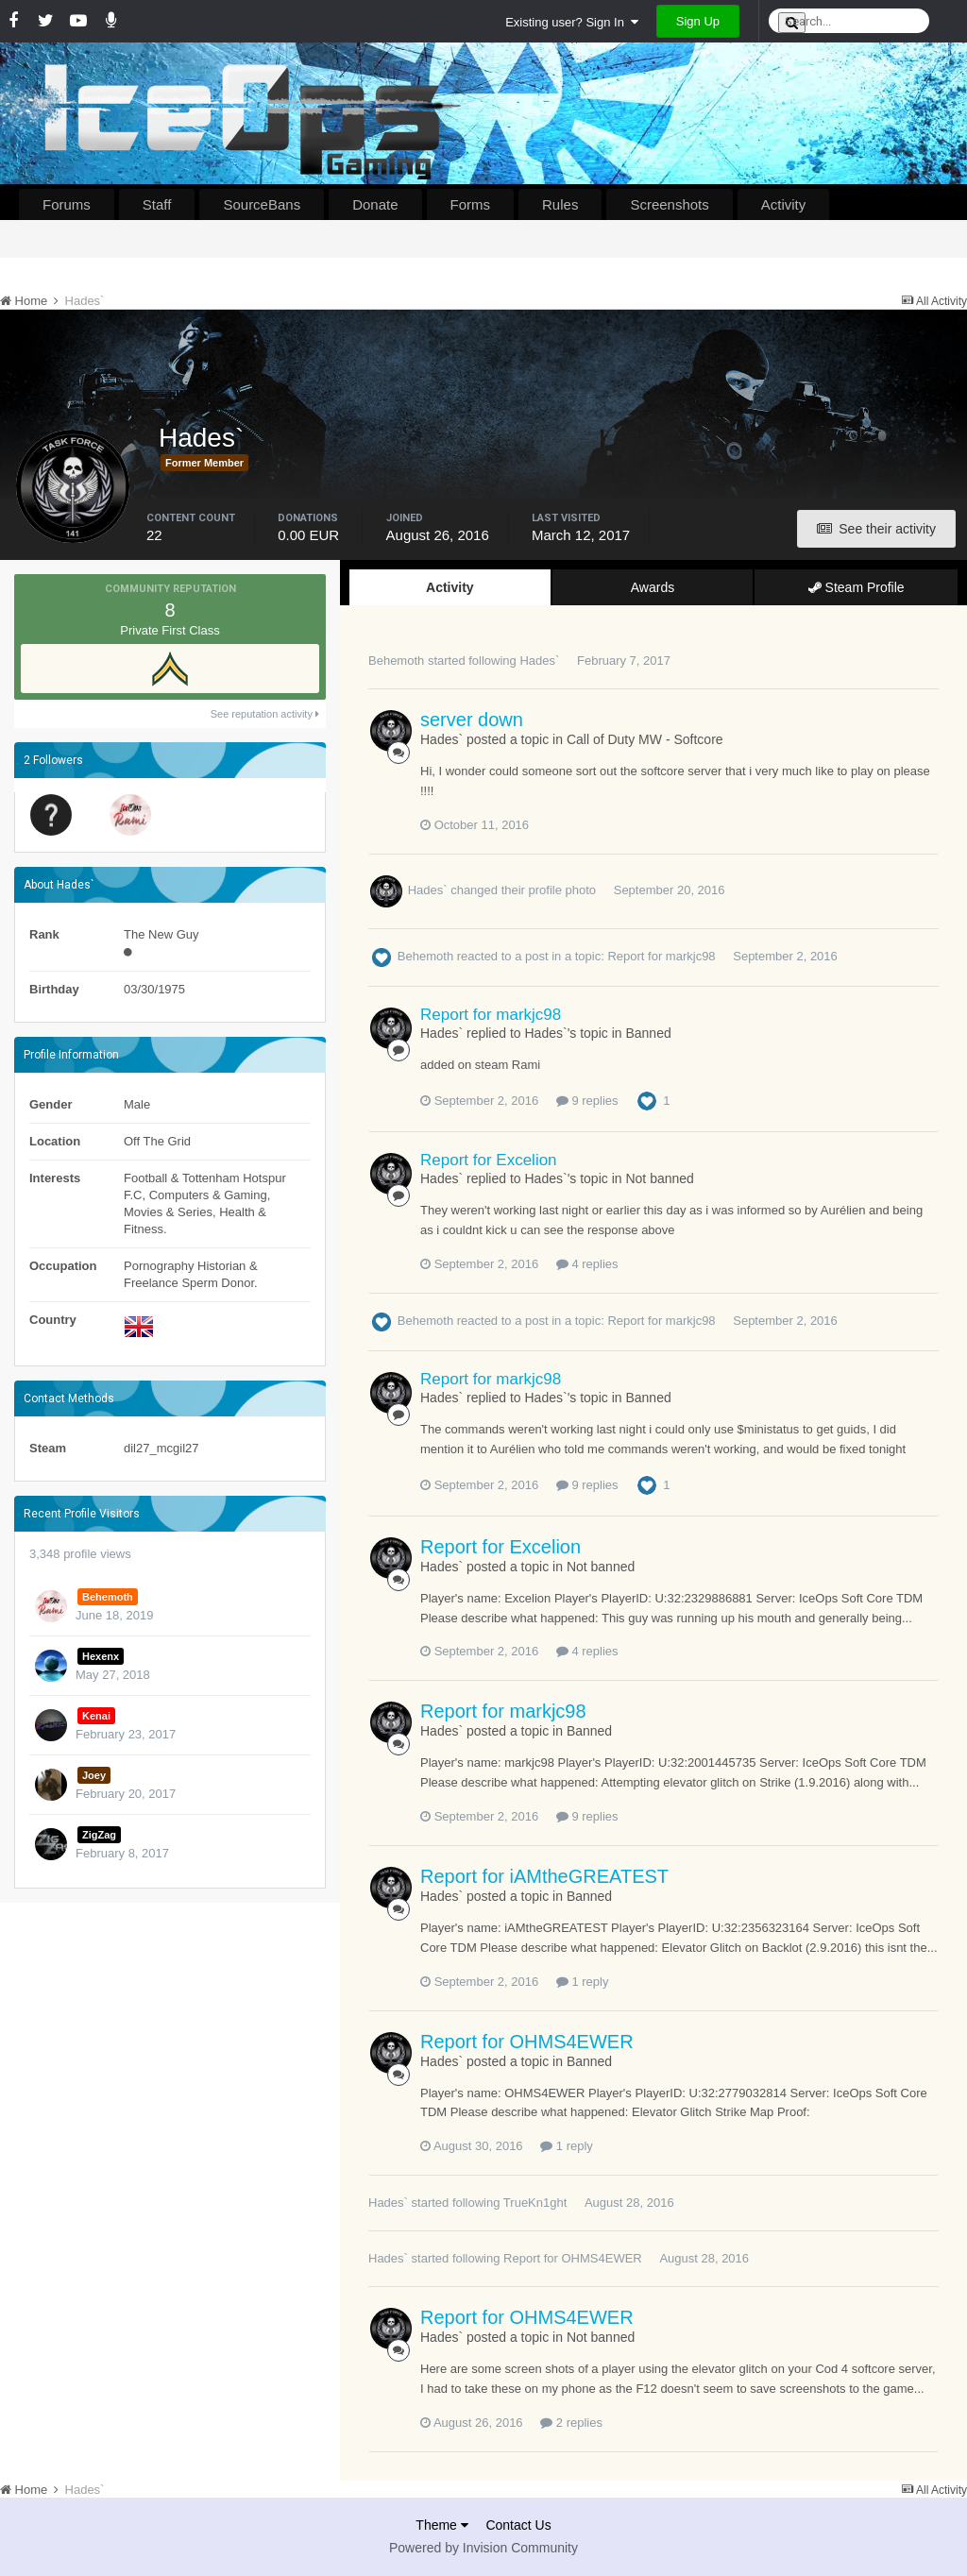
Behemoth (396, 660)
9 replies (587, 1100)
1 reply (582, 1981)
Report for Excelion (488, 1160)
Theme (441, 2525)
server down (471, 719)
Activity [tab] (450, 587)
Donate (375, 204)
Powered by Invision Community (483, 2547)
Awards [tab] (652, 587)
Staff (157, 204)
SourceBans (261, 204)
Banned (647, 1033)
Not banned (659, 1178)
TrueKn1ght (535, 2202)
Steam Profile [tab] (856, 587)
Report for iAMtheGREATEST (544, 1876)
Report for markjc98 (661, 956)
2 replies (571, 2422)
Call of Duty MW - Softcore (645, 739)
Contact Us (518, 2525)
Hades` (539, 660)
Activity (783, 204)
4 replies (587, 1264)
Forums (66, 204)
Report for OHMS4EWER (527, 2041)
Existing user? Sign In (571, 22)
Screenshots (669, 204)
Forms (470, 204)
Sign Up (698, 21)
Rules (560, 204)
